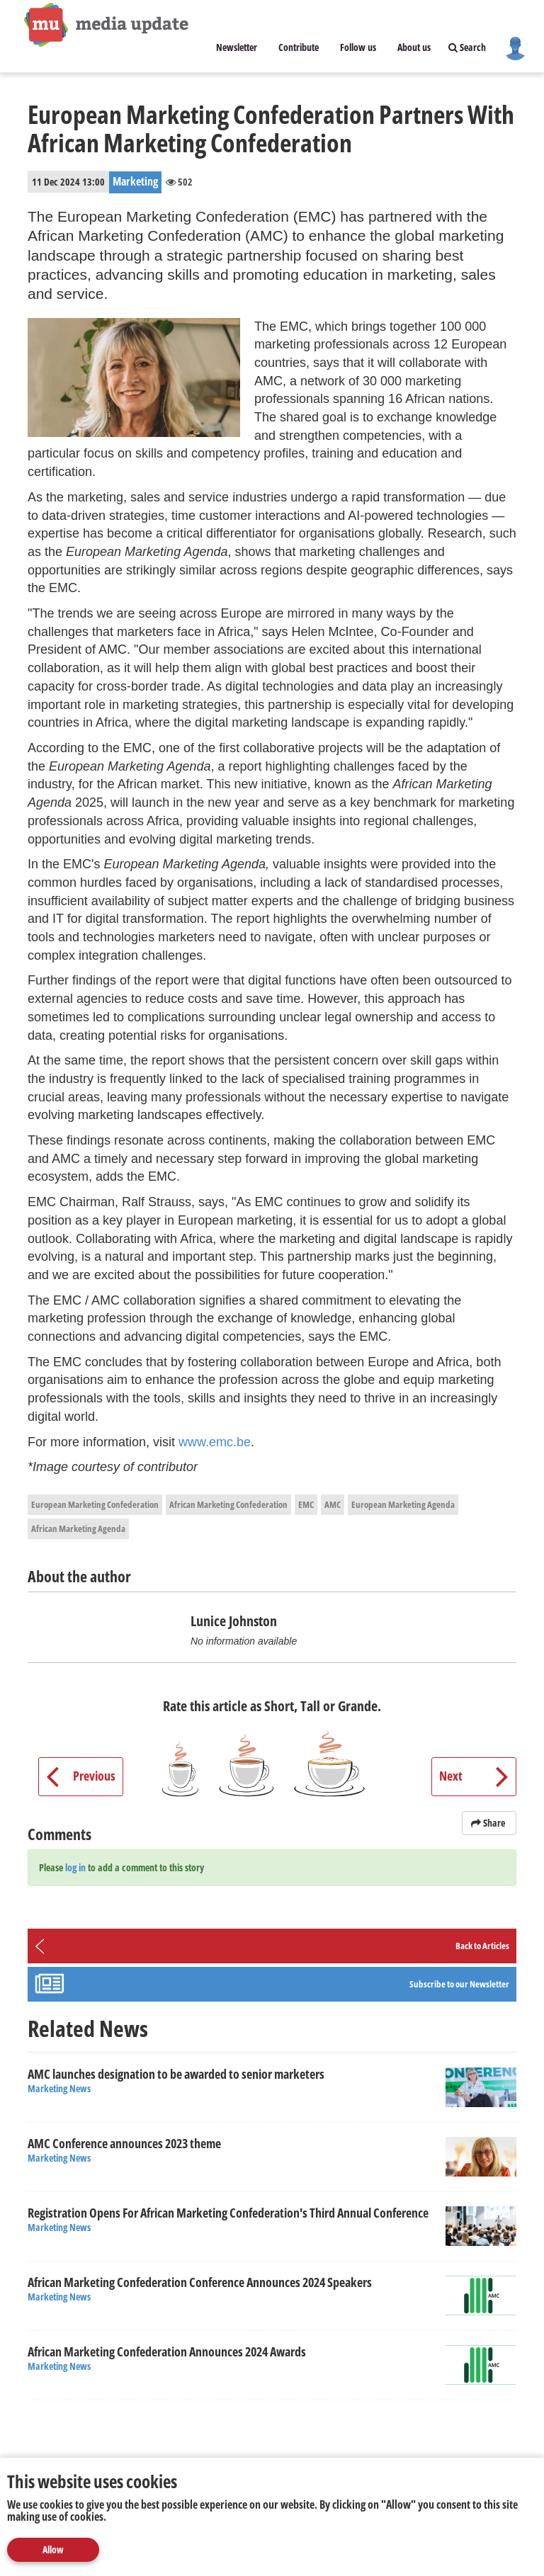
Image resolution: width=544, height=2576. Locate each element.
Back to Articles (482, 1945)
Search (467, 47)
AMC (332, 1504)
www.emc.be (214, 1442)
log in (75, 1867)
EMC (306, 1504)
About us (414, 47)
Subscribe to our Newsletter (459, 1984)
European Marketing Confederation (95, 1504)
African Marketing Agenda (78, 1528)
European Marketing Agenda (403, 1504)
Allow (53, 2549)
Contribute (298, 47)
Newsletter (236, 47)
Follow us (358, 47)
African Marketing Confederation (228, 1504)
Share (489, 1822)
